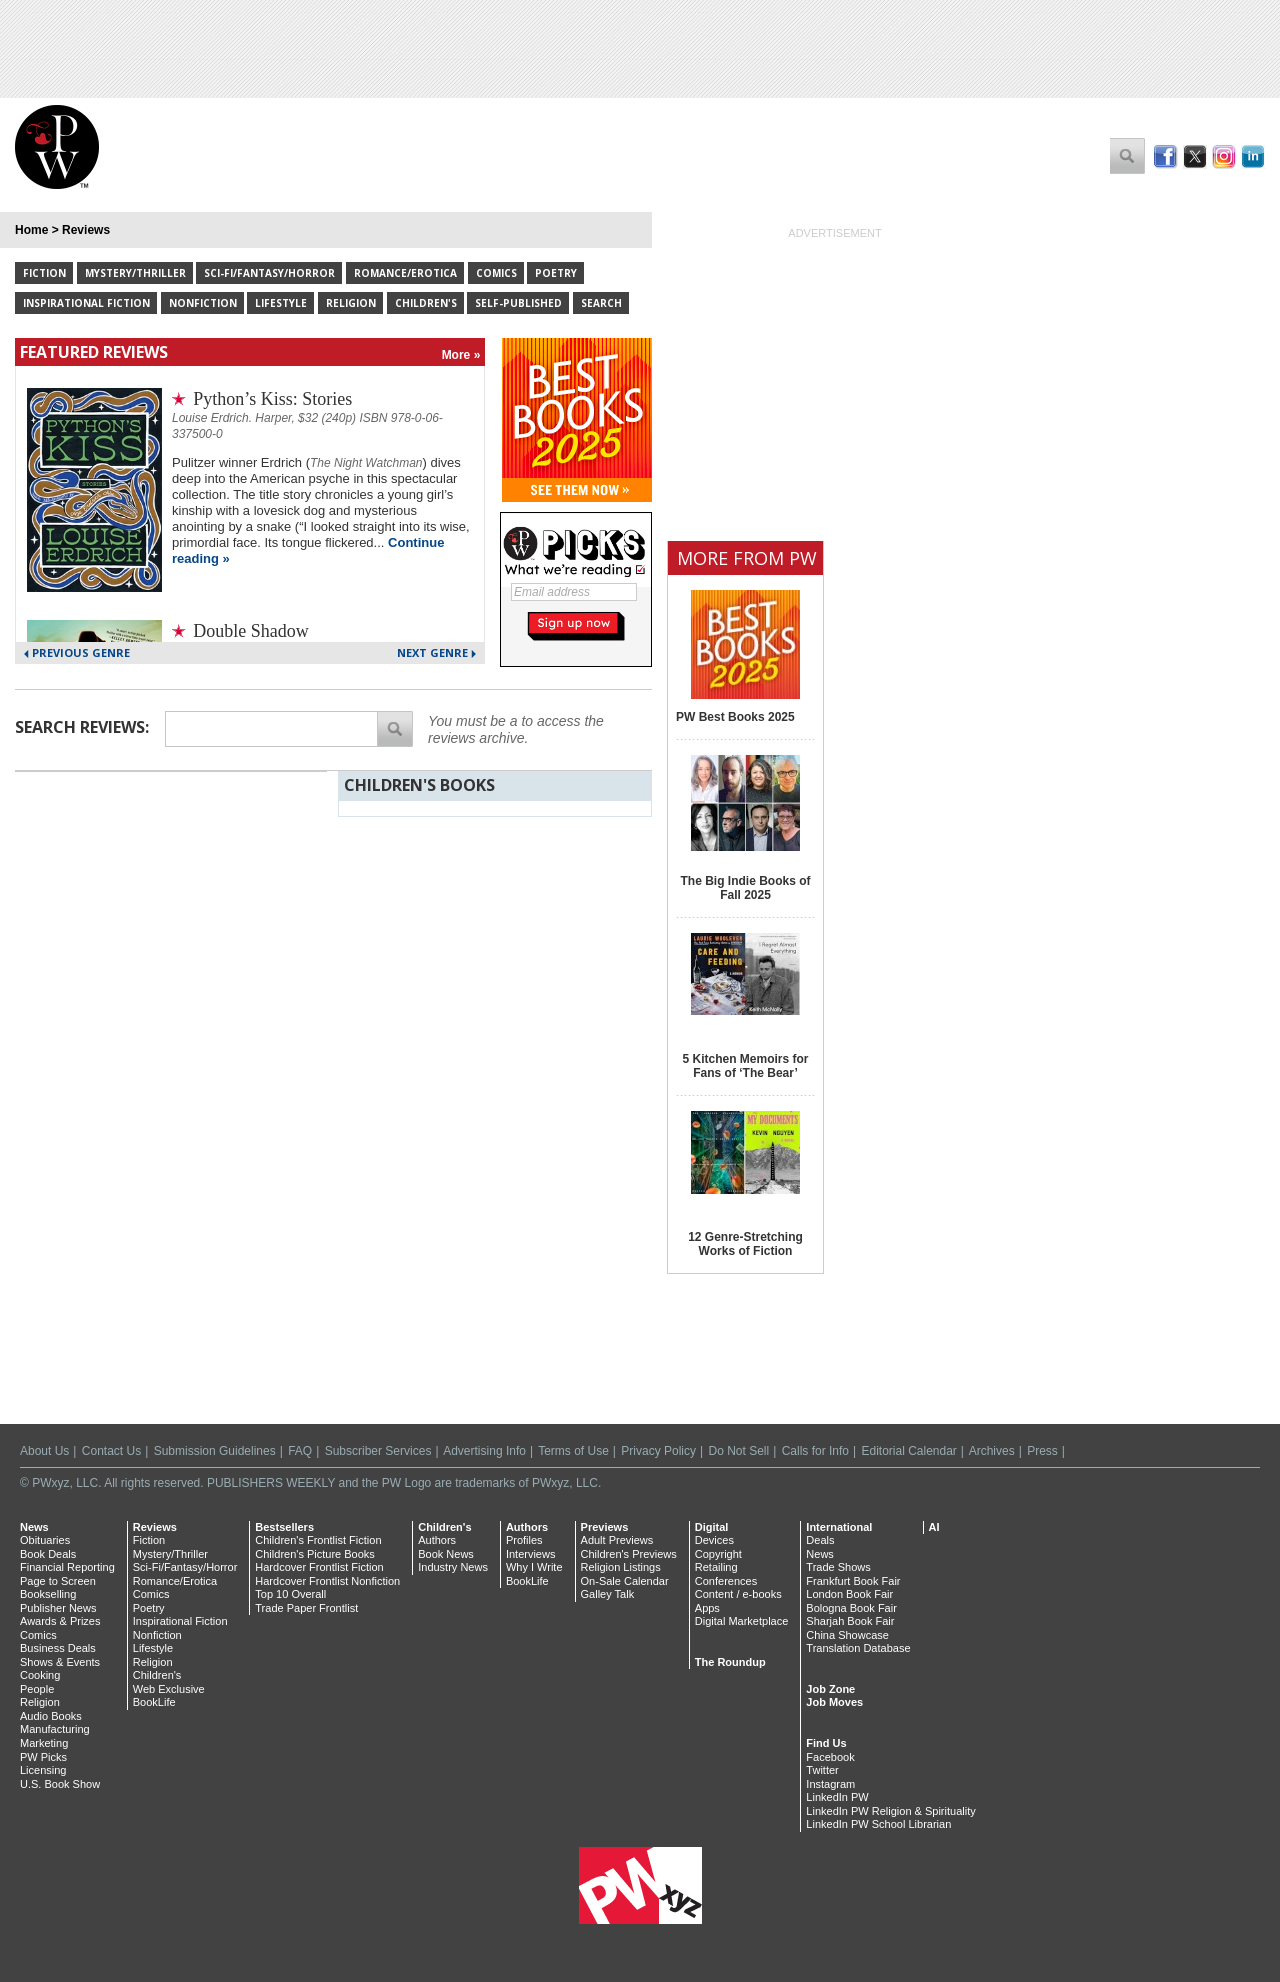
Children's (426, 303)
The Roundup (730, 1662)
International (839, 1527)
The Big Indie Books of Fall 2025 (745, 888)
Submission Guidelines (215, 1451)
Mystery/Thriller (135, 273)
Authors (437, 1540)
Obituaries (45, 1540)
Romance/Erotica (405, 273)
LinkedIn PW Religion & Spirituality (890, 1811)
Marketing (44, 1743)
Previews (605, 1527)
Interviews (531, 1554)
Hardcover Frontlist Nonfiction (327, 1581)
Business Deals (58, 1648)
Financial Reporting (67, 1567)
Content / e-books (738, 1594)
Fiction (44, 273)
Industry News (453, 1567)
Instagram (830, 1784)
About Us (44, 1451)
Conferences (726, 1581)
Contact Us (111, 1451)
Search (601, 303)
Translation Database (858, 1648)
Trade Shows (838, 1567)
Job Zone (830, 1689)
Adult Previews (617, 1540)
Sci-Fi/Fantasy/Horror (269, 273)
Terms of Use (573, 1451)
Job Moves (834, 1702)
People (37, 1689)
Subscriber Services (378, 1451)
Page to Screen (58, 1581)
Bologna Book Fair (851, 1608)
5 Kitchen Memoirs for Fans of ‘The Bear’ (745, 1066)
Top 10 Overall (290, 1594)
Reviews (86, 230)
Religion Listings (621, 1567)
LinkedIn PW (837, 1797)
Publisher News (58, 1608)
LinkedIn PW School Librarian (878, 1824)
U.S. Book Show (60, 1784)
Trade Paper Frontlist (306, 1608)
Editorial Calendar (908, 1451)
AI (934, 1527)
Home (31, 230)
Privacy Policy (658, 1451)
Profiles (524, 1540)
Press (1042, 1451)
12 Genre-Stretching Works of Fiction (745, 1244)
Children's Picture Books (315, 1554)
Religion (351, 303)
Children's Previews (629, 1554)
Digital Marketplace (742, 1621)
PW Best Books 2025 (735, 717)
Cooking (40, 1675)
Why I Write (534, 1567)
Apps (707, 1608)
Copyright (718, 1554)
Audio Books (51, 1716)
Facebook (830, 1757)
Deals (820, 1540)
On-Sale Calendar (625, 1581)
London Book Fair (849, 1594)
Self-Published (518, 303)
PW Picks (43, 1757)
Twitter (822, 1770)
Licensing (43, 1770)
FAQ (300, 1451)
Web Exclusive (169, 1689)
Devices (714, 1540)
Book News (446, 1554)
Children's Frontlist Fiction (318, 1540)
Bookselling (48, 1594)
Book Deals (48, 1554)
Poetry (556, 273)
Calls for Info (815, 1451)
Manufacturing (55, 1729)
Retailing (716, 1567)
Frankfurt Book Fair (853, 1581)
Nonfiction (203, 303)
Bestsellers (284, 1527)
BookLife (154, 1702)
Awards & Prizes (60, 1621)
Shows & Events (60, 1662)
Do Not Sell (738, 1451)
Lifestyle (281, 303)
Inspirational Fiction (86, 303)
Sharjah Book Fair (850, 1621)
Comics (496, 273)
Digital (712, 1527)
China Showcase (847, 1635)
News (34, 1527)
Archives (992, 1451)
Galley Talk (608, 1594)
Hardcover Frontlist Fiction (319, 1567)
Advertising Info (484, 1451)
